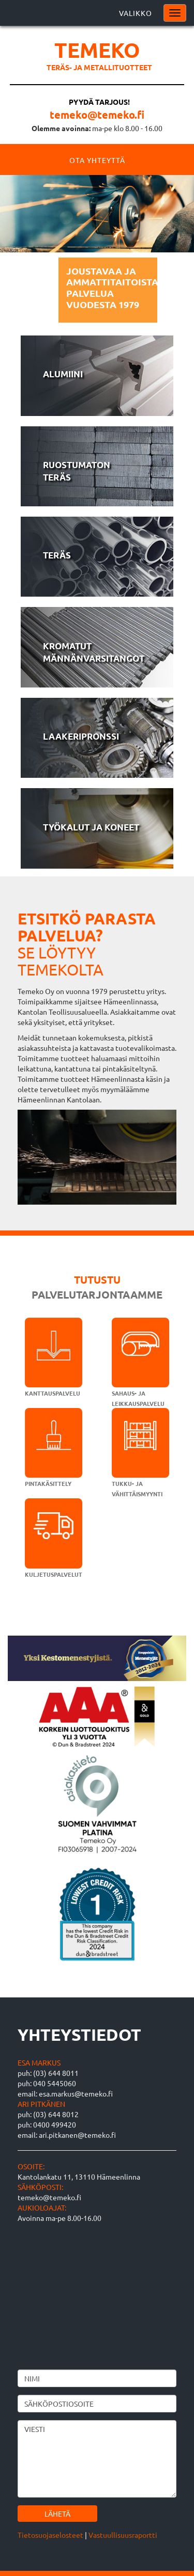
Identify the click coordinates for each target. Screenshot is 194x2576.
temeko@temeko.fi (97, 114)
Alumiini (63, 374)
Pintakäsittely (48, 1483)
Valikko (135, 13)
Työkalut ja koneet (91, 827)
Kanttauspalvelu (52, 1393)
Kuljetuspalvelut (53, 1574)
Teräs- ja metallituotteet (99, 67)
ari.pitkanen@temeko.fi (77, 2134)
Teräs (57, 555)
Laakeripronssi (81, 736)
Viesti (97, 2459)
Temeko (97, 49)
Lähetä (57, 2513)
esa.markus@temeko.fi (76, 2093)
